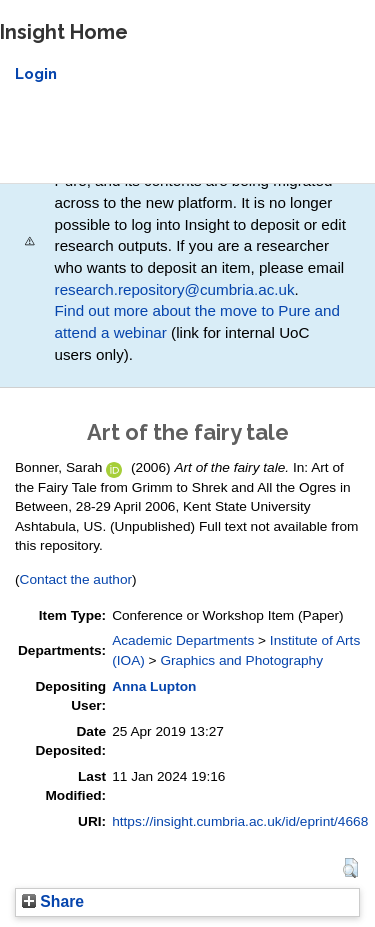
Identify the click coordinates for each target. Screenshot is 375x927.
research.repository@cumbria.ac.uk (175, 289)
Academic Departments (183, 640)
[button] (350, 868)
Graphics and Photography (241, 660)
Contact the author (76, 579)
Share (53, 901)
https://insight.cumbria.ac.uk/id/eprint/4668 (240, 821)
